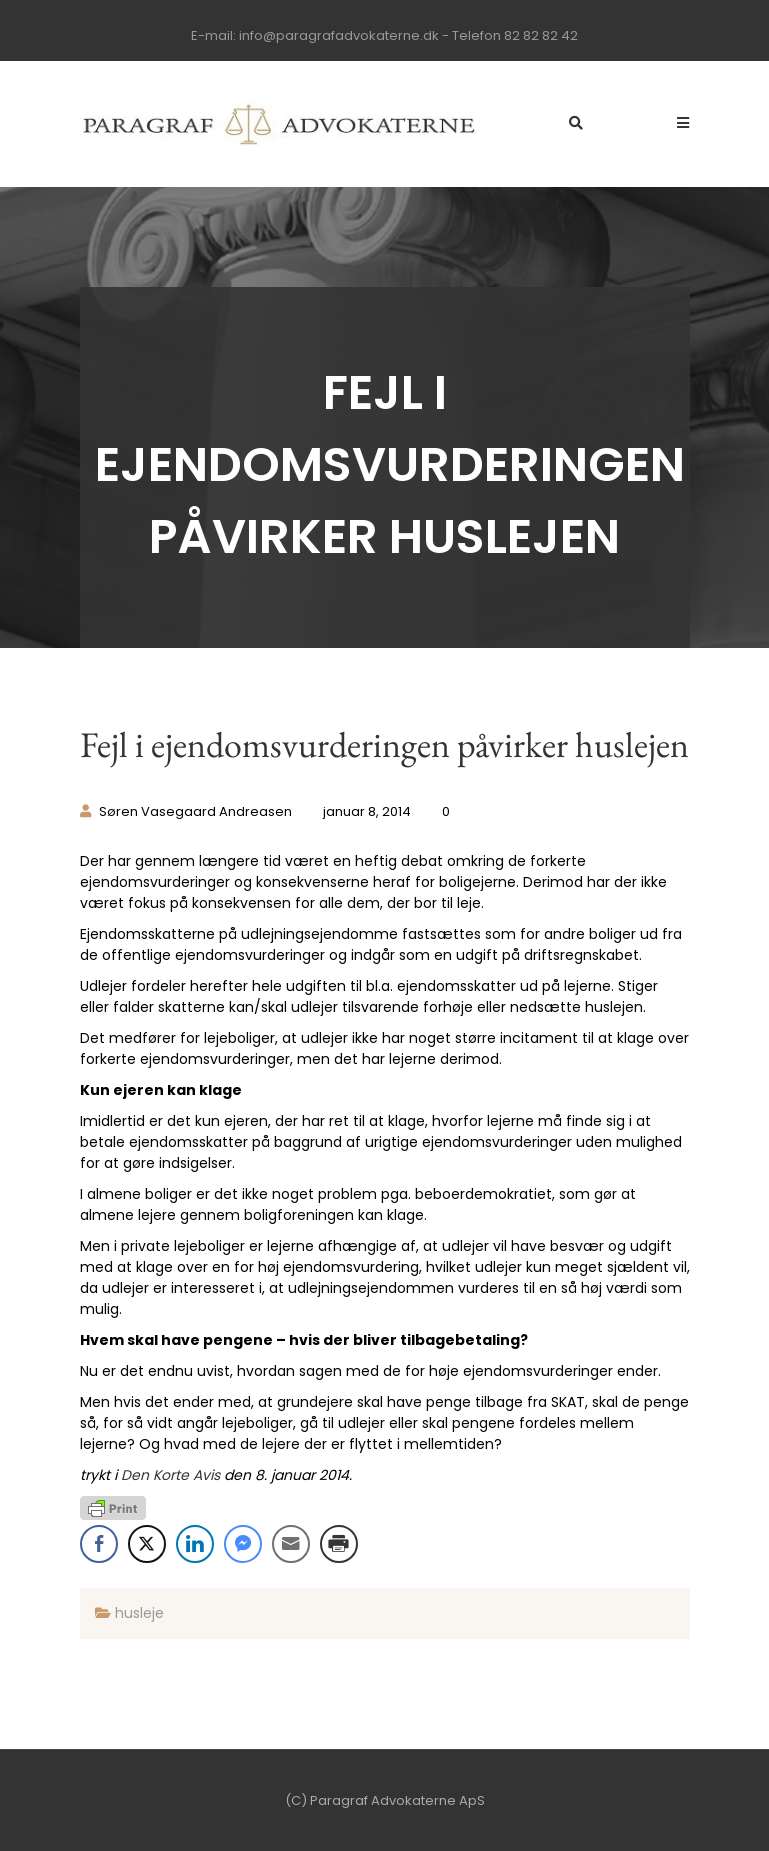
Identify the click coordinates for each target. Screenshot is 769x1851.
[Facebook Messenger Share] (243, 1544)
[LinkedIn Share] (195, 1544)
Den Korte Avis (170, 1475)
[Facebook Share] (99, 1544)
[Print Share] (339, 1544)
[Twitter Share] (147, 1544)
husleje (139, 1613)
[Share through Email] (291, 1544)
